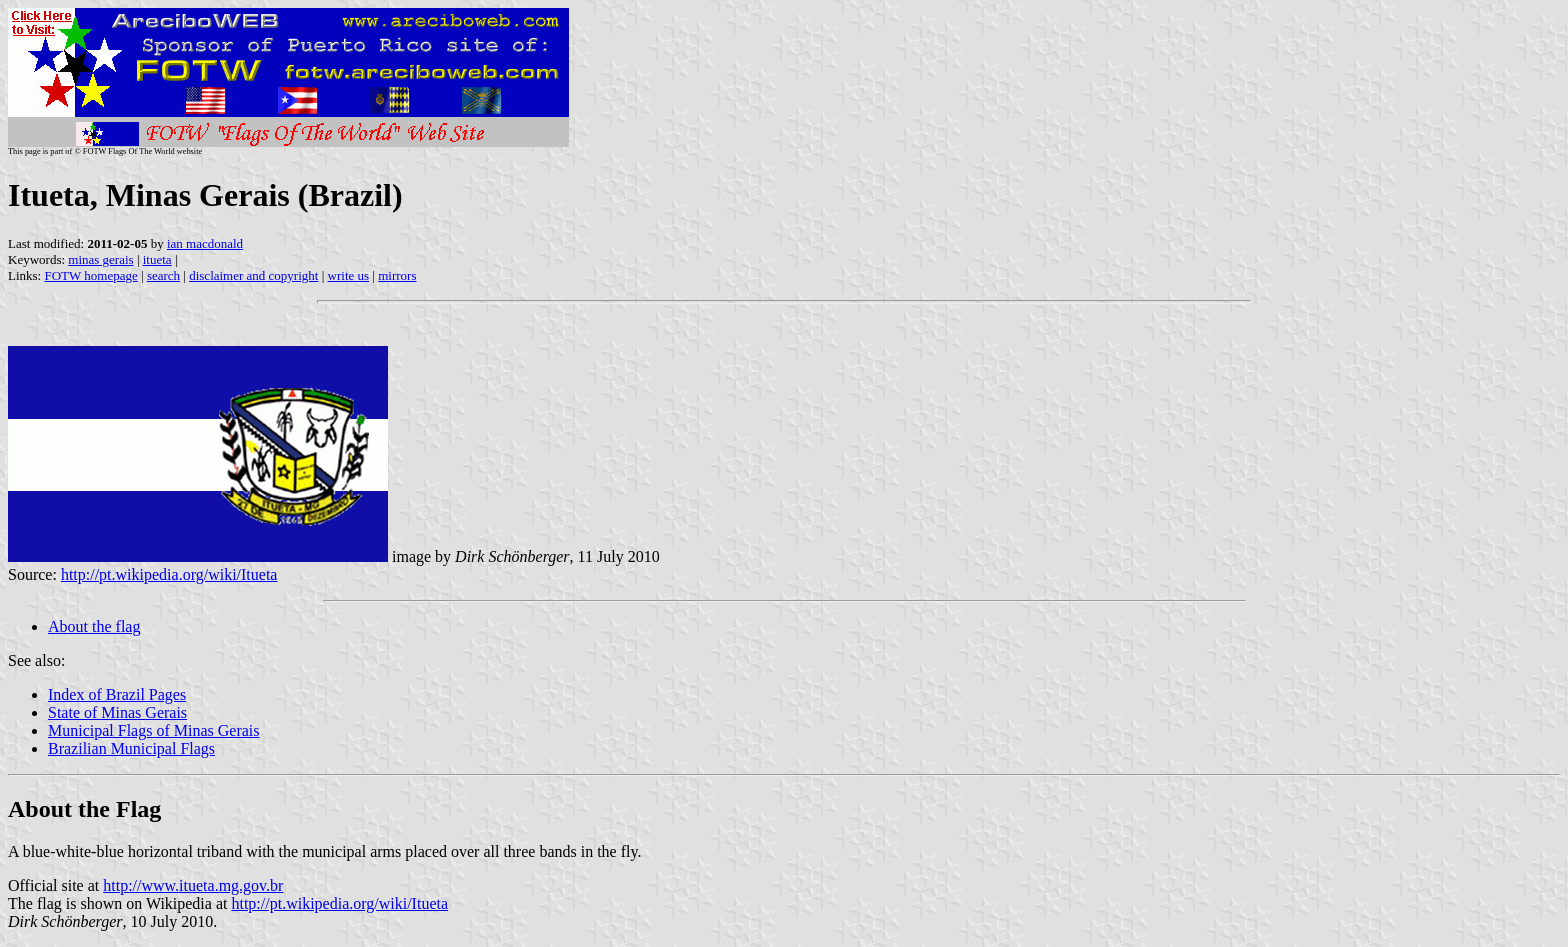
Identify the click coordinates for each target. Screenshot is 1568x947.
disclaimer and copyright (253, 275)
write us (349, 275)
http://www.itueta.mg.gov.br (193, 885)
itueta (157, 259)
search (163, 275)
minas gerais (100, 259)
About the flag (94, 626)
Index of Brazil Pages (117, 694)
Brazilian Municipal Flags (131, 748)
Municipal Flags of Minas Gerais (154, 730)
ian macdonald (205, 243)
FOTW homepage (90, 275)
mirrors (397, 275)
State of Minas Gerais (117, 712)
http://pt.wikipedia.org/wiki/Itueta (169, 574)
